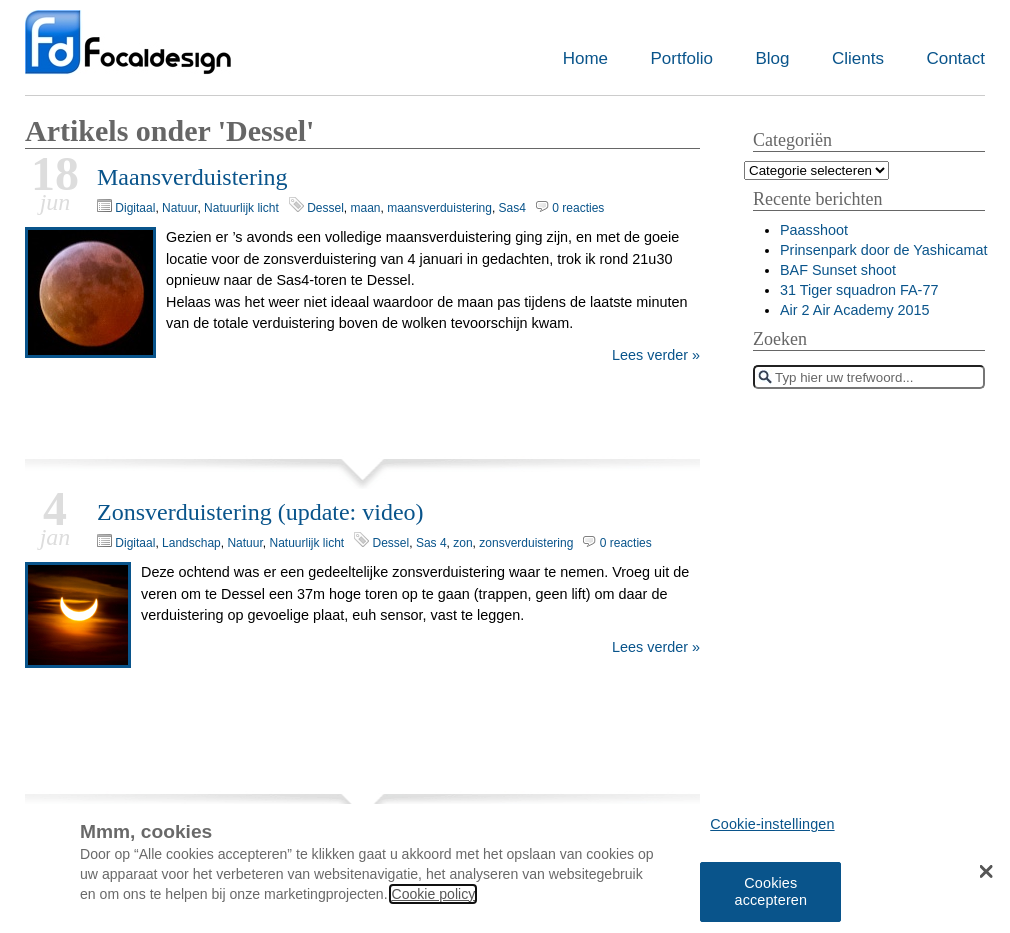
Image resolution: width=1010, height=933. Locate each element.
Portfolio (682, 58)
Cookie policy (433, 899)
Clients (858, 58)
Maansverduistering (192, 177)
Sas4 (512, 208)
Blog (772, 58)
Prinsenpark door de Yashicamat (883, 250)
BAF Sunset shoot (838, 270)
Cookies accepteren (770, 896)
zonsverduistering (526, 543)
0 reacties (578, 208)
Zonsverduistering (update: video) (260, 512)
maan (366, 208)
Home (585, 58)
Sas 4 (431, 543)
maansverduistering (439, 208)
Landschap (191, 543)
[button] (986, 876)
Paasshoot (814, 230)
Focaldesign (128, 52)
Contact (955, 58)
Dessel (325, 208)
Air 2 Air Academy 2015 (855, 310)
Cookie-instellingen (772, 830)
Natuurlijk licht (241, 208)
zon (462, 543)
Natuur (179, 208)
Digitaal (135, 208)
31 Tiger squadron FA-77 (859, 290)
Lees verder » (656, 355)
